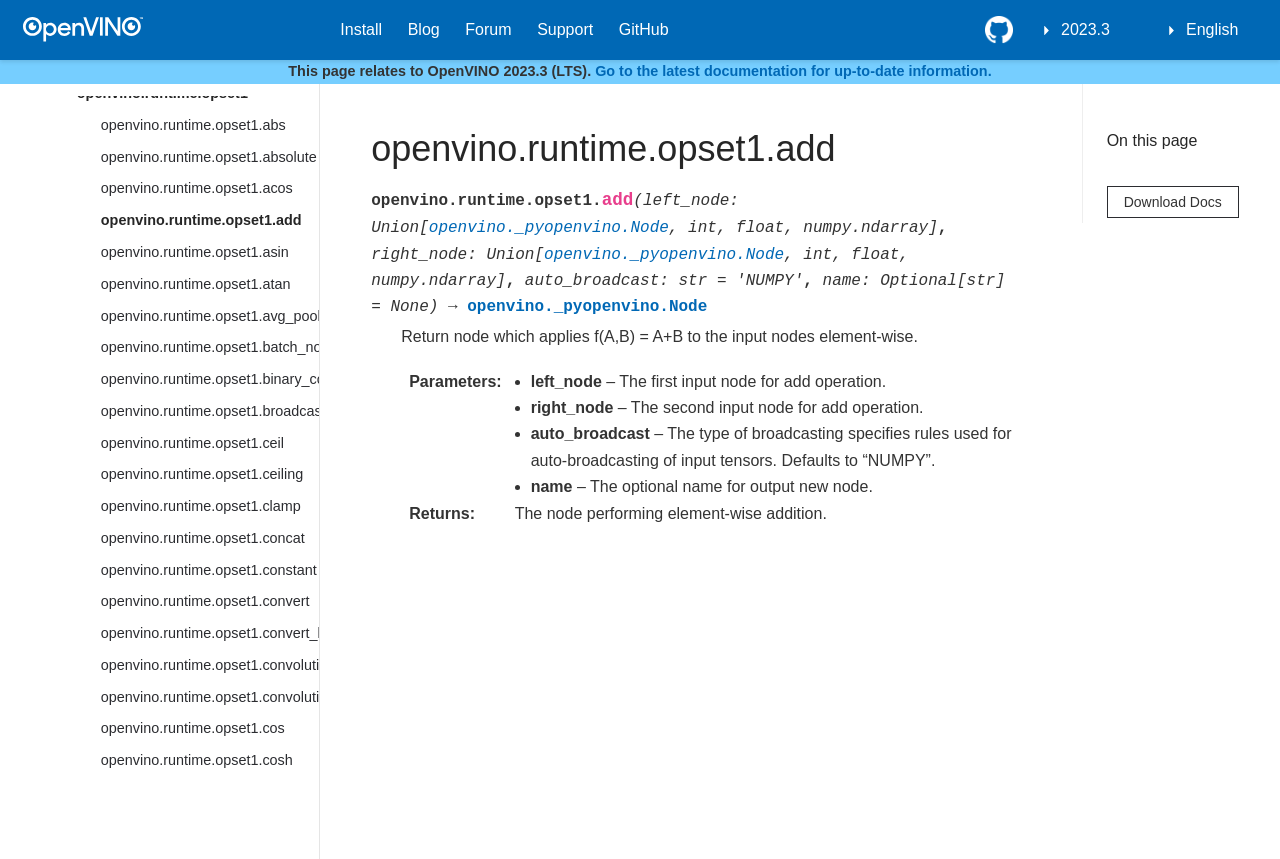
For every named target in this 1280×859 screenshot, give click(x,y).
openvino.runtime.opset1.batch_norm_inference (210, 347)
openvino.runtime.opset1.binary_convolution (210, 379)
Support (565, 29)
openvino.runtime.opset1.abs (193, 125)
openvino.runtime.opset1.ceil (192, 443)
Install (361, 29)
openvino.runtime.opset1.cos (193, 728)
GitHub (644, 29)
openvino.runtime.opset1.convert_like (210, 633)
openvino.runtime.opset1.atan (196, 284)
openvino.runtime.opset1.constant (209, 570)
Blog (424, 29)
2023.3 (1085, 29)
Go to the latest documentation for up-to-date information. (793, 71)
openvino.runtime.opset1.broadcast (210, 411)
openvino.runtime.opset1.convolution (210, 665)
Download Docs (1173, 202)
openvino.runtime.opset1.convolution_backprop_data (210, 697)
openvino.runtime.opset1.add (201, 220)
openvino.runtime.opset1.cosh (197, 760)
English (1212, 29)
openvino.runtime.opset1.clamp (201, 506)
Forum (488, 29)
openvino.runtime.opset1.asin (195, 252)
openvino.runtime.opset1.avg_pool (210, 316)
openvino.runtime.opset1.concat (203, 538)
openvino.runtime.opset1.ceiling (202, 474)
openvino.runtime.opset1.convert (205, 601)
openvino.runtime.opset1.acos (197, 188)
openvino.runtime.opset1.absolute (209, 157)
